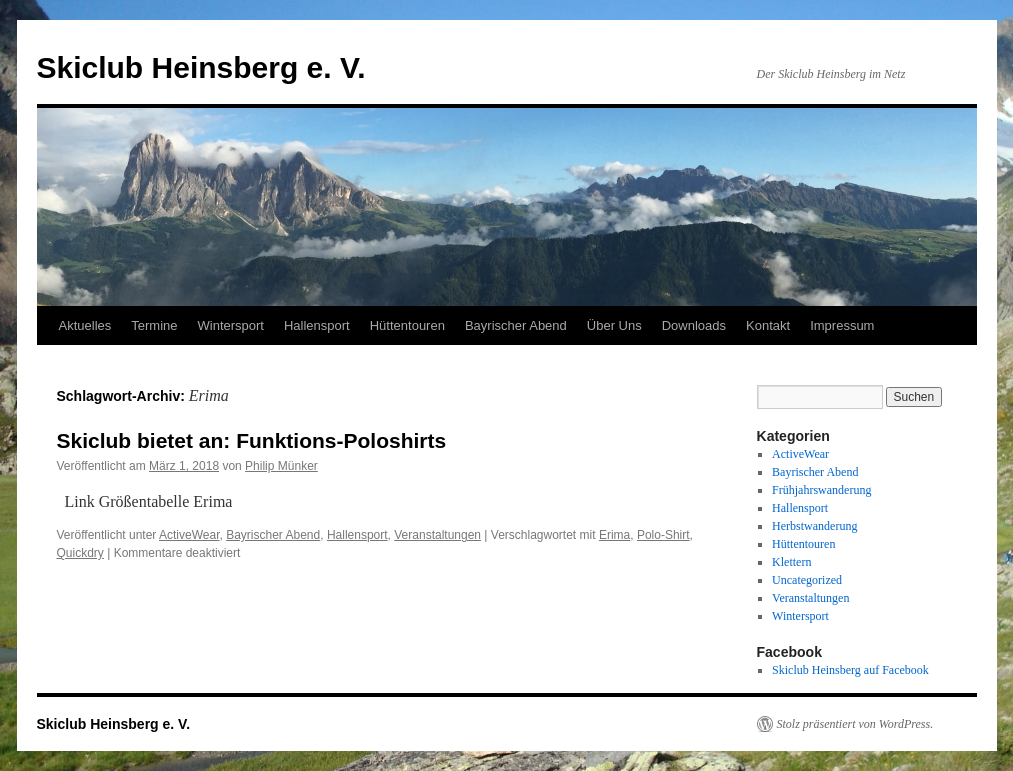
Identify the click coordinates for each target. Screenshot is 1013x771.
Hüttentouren (407, 325)
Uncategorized (807, 580)
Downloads (694, 325)
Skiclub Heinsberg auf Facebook (850, 670)
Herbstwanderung (814, 526)
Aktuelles (85, 325)
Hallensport (317, 325)
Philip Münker (281, 466)
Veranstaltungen (437, 535)
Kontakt (768, 325)
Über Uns (614, 325)
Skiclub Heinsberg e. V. (201, 67)
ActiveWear (189, 535)
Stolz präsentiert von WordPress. (855, 724)
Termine (154, 325)
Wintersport (231, 325)
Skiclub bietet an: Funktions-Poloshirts (252, 440)
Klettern (791, 562)
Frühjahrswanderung (821, 490)
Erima (614, 535)
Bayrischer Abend (516, 325)
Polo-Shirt (663, 535)
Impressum (842, 325)
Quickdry (80, 553)
